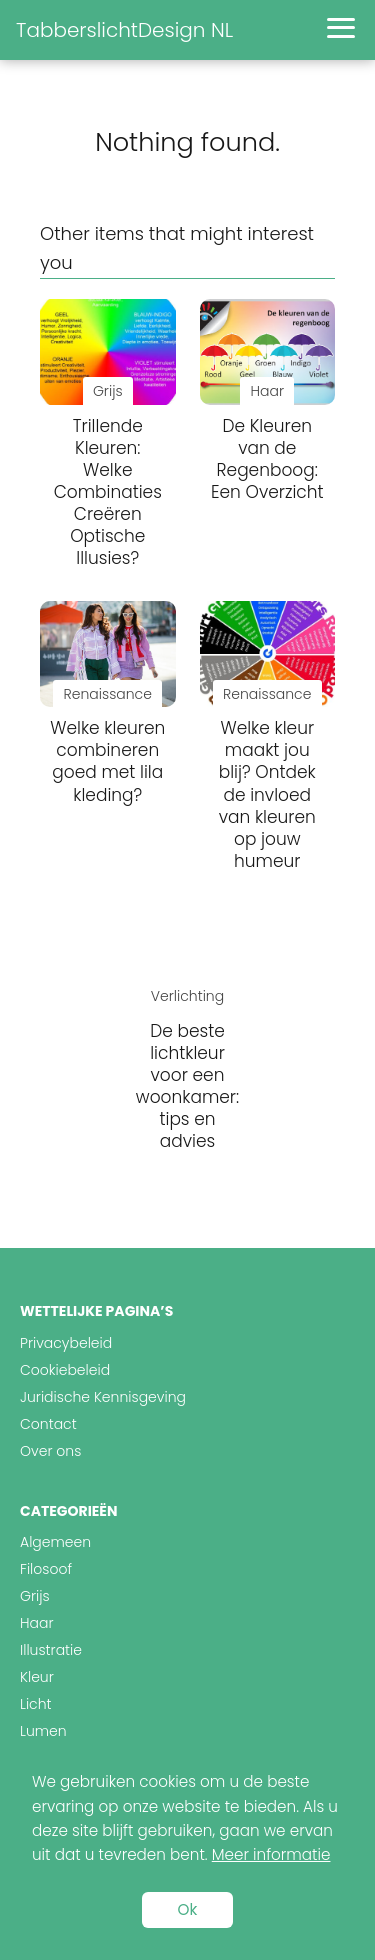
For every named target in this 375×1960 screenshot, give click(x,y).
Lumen (43, 1731)
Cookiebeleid (65, 1370)
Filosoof (46, 1569)
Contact (48, 1424)
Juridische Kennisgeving (103, 1397)
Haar (36, 1623)
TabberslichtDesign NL (124, 30)
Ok (188, 1909)
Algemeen (55, 1542)
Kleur (37, 1677)
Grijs (35, 1596)
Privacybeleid (66, 1343)
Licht (36, 1704)
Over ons (50, 1451)
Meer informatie (271, 1854)
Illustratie (51, 1650)
